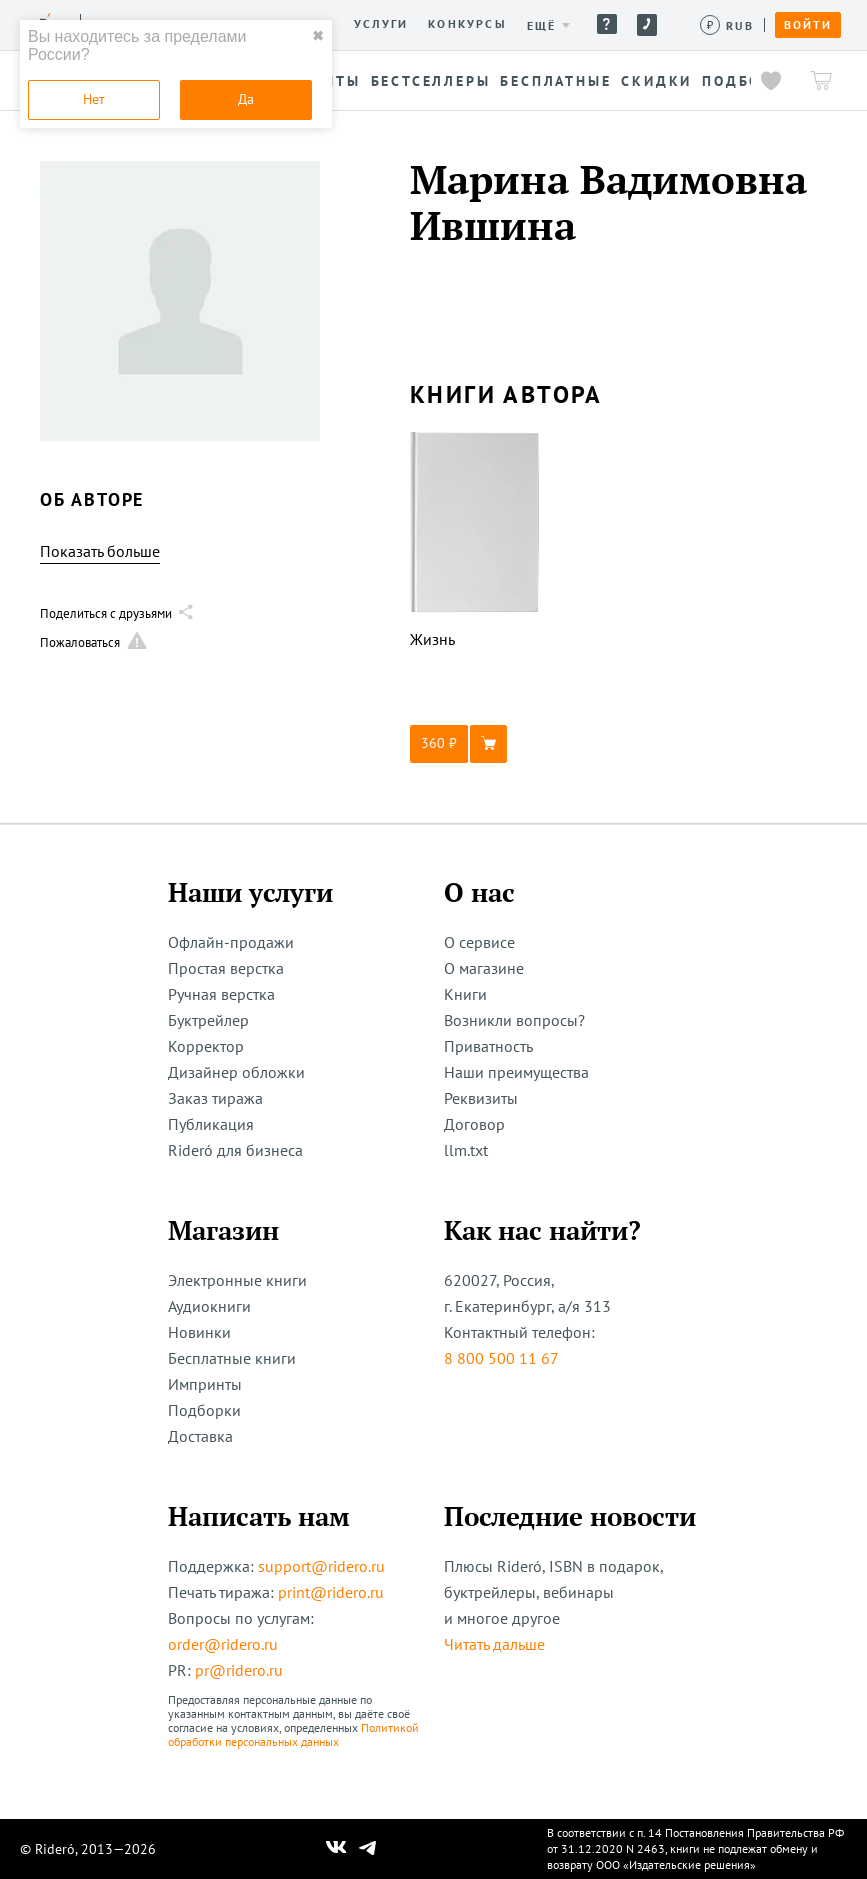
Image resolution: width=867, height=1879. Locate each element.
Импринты (205, 1384)
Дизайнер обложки (236, 1072)
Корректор (206, 1046)
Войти (808, 25)
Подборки (204, 1410)
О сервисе (479, 942)
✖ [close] (318, 36)
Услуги (381, 24)
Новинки (199, 1332)
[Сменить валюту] (727, 25)
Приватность (488, 1046)
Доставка (200, 1436)
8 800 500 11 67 (501, 1358)
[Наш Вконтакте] (336, 1849)
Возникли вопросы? (514, 1020)
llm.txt (466, 1150)
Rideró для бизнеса (235, 1150)
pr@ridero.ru (239, 1670)
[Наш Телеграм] (367, 1849)
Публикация (211, 1124)
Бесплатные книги (232, 1358)
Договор (474, 1124)
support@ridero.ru (321, 1566)
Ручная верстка (221, 994)
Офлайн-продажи (231, 942)
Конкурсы (467, 24)
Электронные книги (237, 1280)
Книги (465, 994)
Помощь (607, 24)
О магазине (484, 968)
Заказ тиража (215, 1098)
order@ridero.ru (223, 1644)
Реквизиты (481, 1098)
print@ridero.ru (331, 1592)
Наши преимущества (516, 1072)
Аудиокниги (209, 1306)
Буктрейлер (208, 1020)
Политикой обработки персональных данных (293, 1734)
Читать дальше (494, 1644)
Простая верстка (226, 968)
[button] (475, 744)
